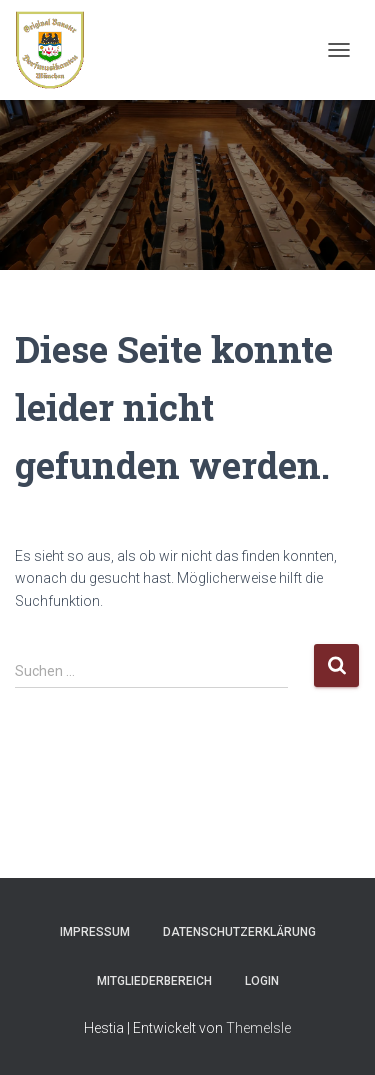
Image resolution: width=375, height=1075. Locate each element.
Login (262, 981)
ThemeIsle (258, 1028)
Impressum (95, 932)
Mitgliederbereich (154, 981)
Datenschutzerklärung (239, 932)
